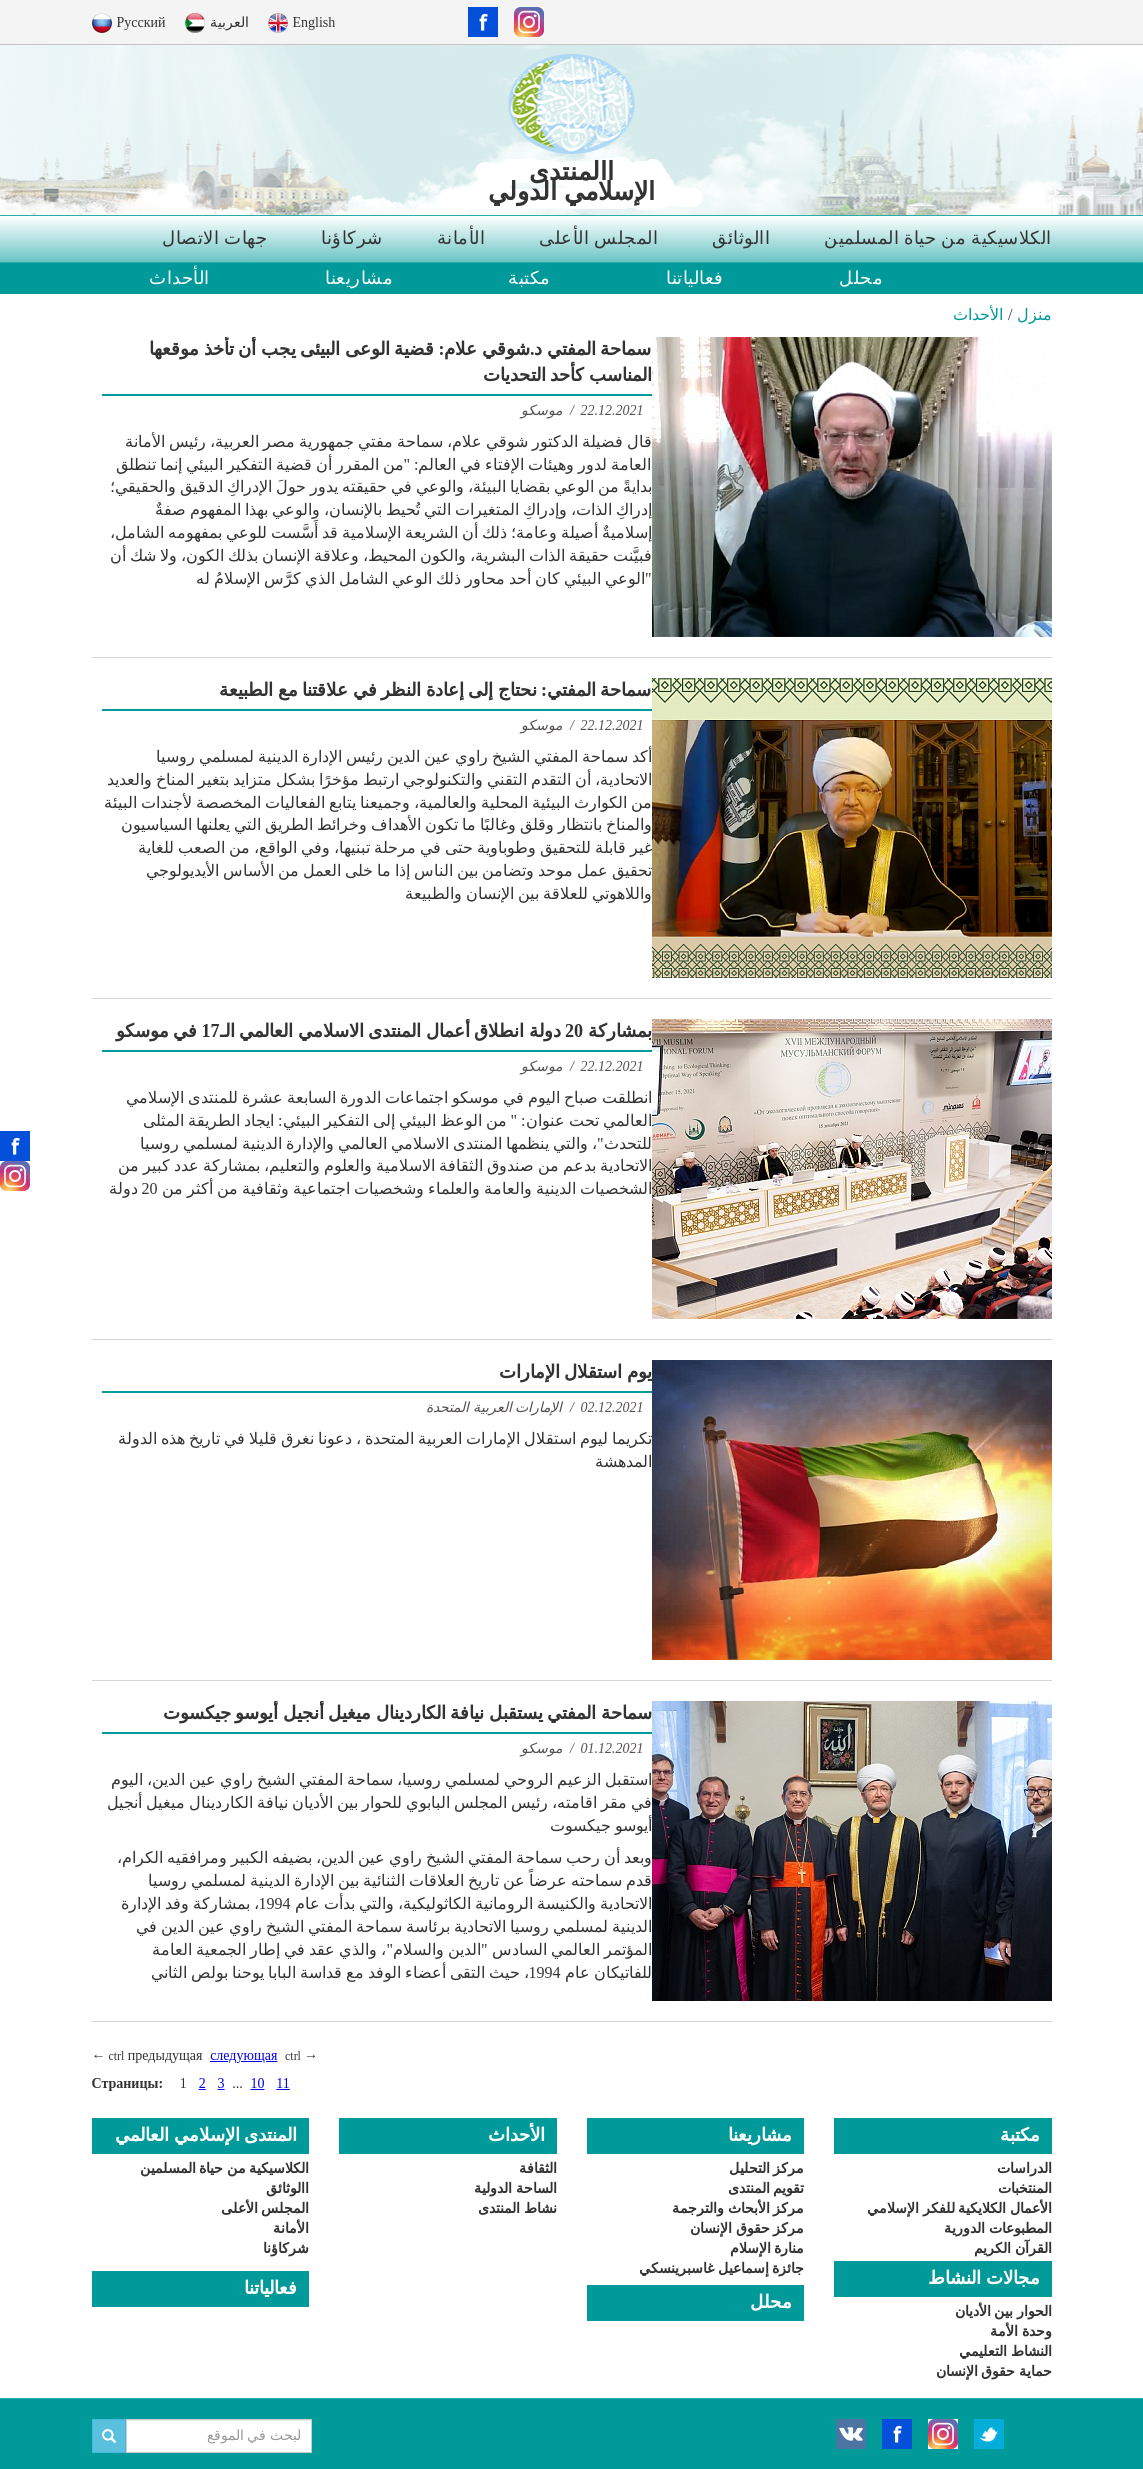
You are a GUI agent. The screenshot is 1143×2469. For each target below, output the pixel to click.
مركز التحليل (767, 2168)
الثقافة (538, 2168)
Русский (141, 22)
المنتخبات (1025, 2188)
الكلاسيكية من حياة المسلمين (938, 238)
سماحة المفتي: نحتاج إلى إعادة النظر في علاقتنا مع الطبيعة (435, 690)
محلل (861, 278)
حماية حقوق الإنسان (994, 2371)
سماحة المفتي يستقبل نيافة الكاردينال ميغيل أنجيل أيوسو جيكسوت (407, 1713)
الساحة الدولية (515, 2188)
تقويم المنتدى (766, 2188)
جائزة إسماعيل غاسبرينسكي (721, 2268)
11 (282, 2083)
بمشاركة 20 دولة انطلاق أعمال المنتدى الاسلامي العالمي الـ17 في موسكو (384, 1031)
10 (257, 2083)
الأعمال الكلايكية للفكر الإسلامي (959, 2208)
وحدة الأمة (1021, 2331)
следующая (243, 2055)
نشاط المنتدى (517, 2208)
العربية (229, 22)
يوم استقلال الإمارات (575, 1372)
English (314, 22)
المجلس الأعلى (598, 238)
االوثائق (741, 238)
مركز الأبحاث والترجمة (738, 2208)
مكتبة (529, 278)
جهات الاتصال (214, 238)
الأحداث (179, 278)
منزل (1034, 314)
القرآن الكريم (1013, 2248)
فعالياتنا (695, 278)
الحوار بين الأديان (1003, 2311)
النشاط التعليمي (1005, 2351)
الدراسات (1024, 2168)
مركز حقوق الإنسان (747, 2228)
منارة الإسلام (767, 2248)
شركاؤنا (352, 238)
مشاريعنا (359, 278)
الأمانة (461, 238)
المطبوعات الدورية (998, 2228)
